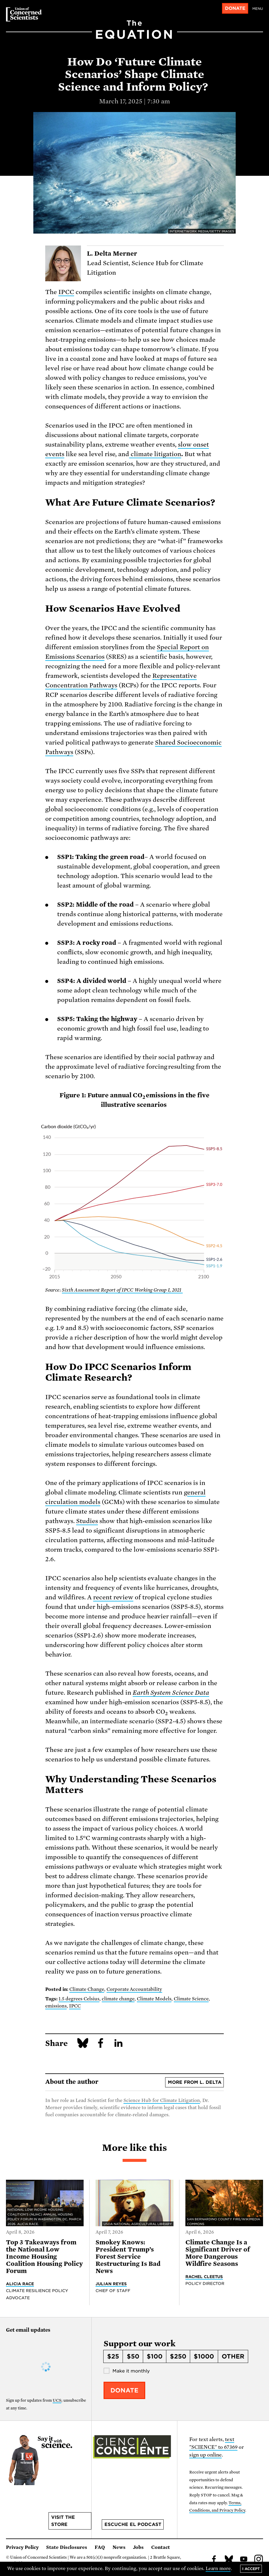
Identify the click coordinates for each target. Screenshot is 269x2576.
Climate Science (191, 1999)
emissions (56, 2006)
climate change (118, 1999)
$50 (133, 2356)
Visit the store (63, 2521)
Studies (87, 1521)
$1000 (204, 2356)
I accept (251, 2568)
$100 (154, 2356)
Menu (257, 9)
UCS (57, 2400)
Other (233, 2356)
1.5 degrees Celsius (79, 1999)
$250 (178, 2356)
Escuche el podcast (132, 2524)
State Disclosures (66, 2547)
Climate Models (154, 1999)
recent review (113, 1597)
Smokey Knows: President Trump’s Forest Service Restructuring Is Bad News (128, 2256)
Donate (235, 8)
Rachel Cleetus (204, 2276)
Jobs (138, 2547)
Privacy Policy (22, 2547)
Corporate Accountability (134, 1989)
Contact (160, 2547)
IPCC (66, 292)
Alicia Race (20, 2283)
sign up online (205, 2455)
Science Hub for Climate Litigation (161, 2100)
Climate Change (86, 1989)
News (119, 2547)
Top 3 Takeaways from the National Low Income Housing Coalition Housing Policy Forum (44, 2256)
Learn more (218, 2568)
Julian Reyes (111, 2283)
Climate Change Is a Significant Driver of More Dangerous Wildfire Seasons (217, 2253)
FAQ (100, 2547)
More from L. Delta (194, 2082)
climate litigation (155, 454)
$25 (113, 2356)
